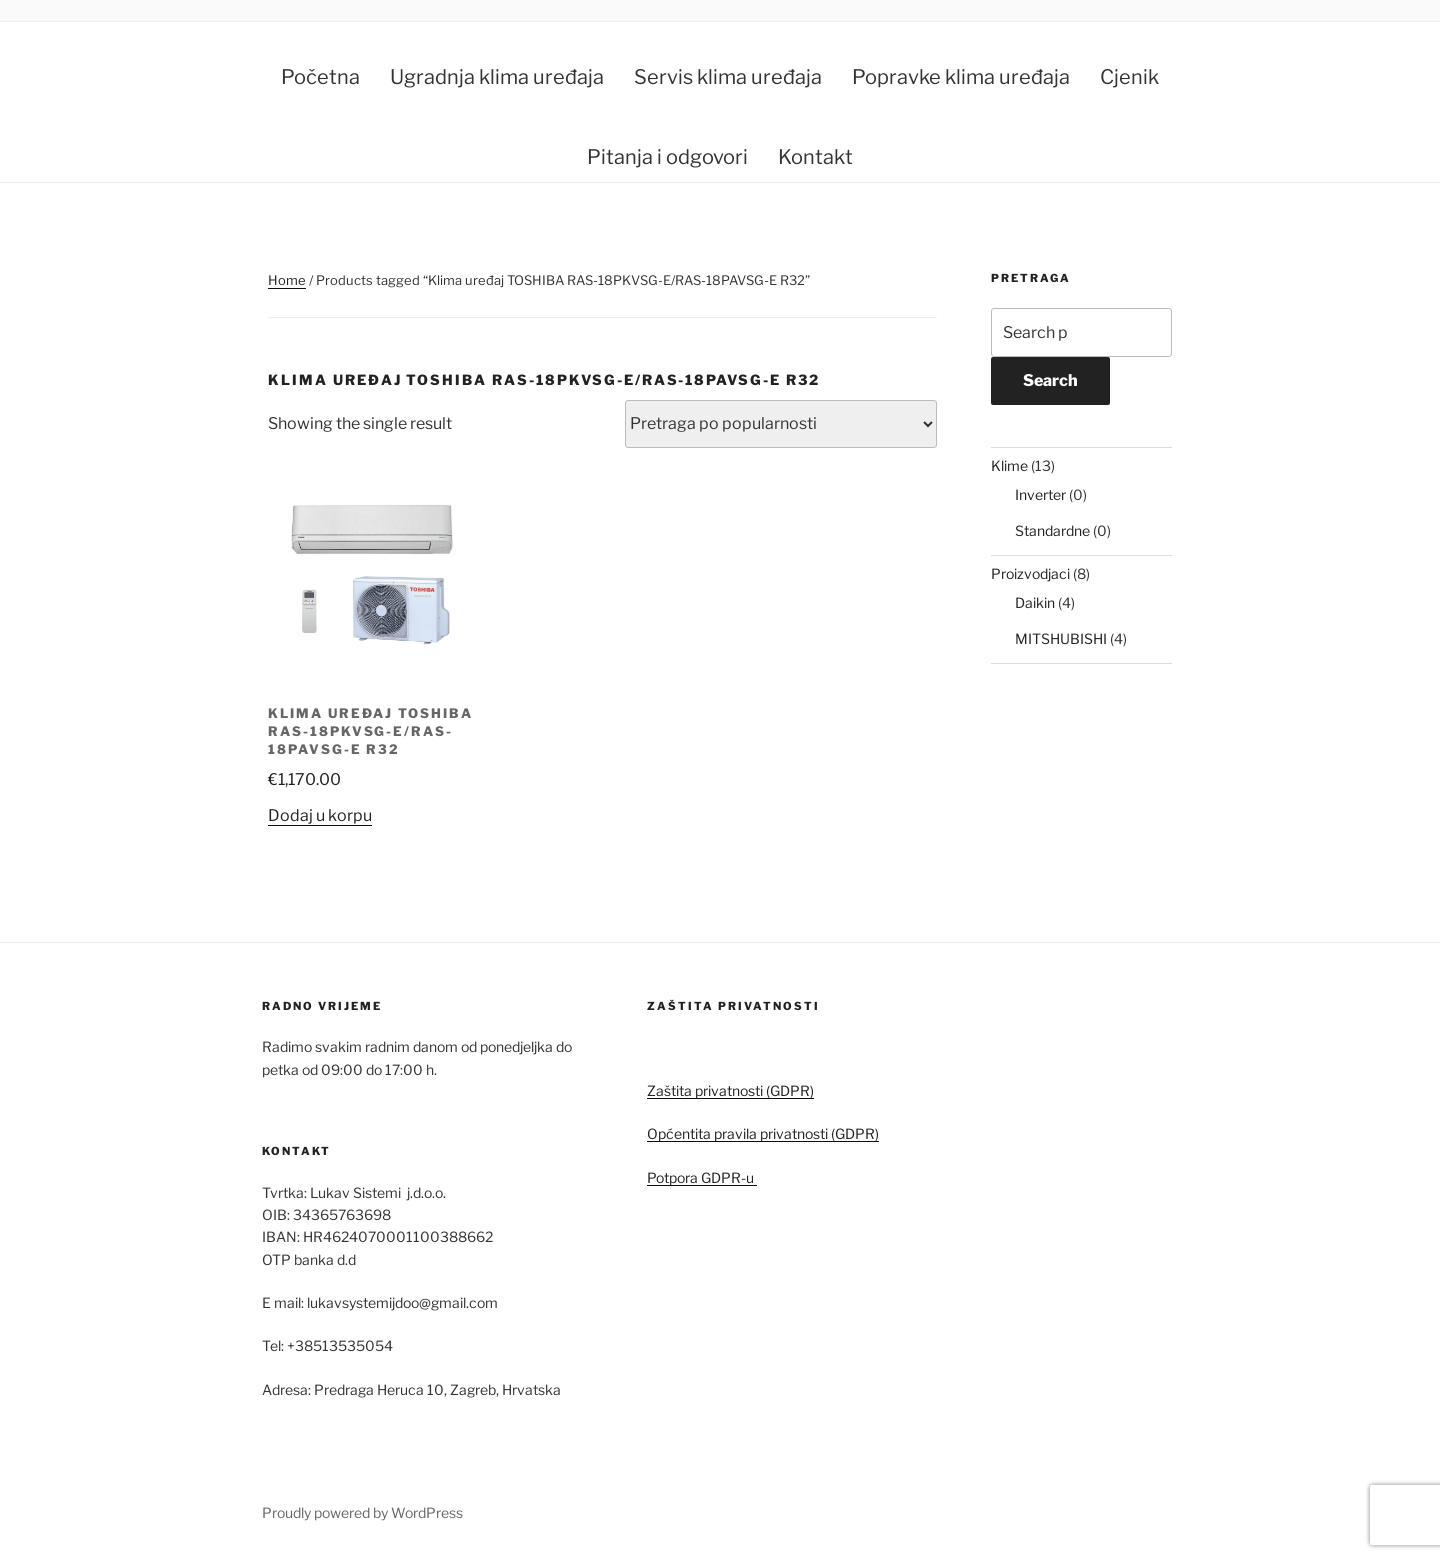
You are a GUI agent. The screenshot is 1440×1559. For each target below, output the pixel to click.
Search (1050, 380)
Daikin (1035, 602)
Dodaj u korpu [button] (320, 815)
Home (287, 280)
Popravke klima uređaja (961, 77)
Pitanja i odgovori (667, 157)
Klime (1009, 465)
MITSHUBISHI (1061, 638)
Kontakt (815, 157)
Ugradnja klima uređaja (497, 77)
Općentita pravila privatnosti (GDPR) (763, 1133)
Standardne (1052, 530)
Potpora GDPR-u (702, 1177)
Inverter (1040, 494)
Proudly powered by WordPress (362, 1512)
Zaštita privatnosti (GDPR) (730, 1090)
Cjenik (1129, 77)
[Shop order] (781, 424)
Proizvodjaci (1030, 573)
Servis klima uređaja (728, 77)
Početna (320, 77)
